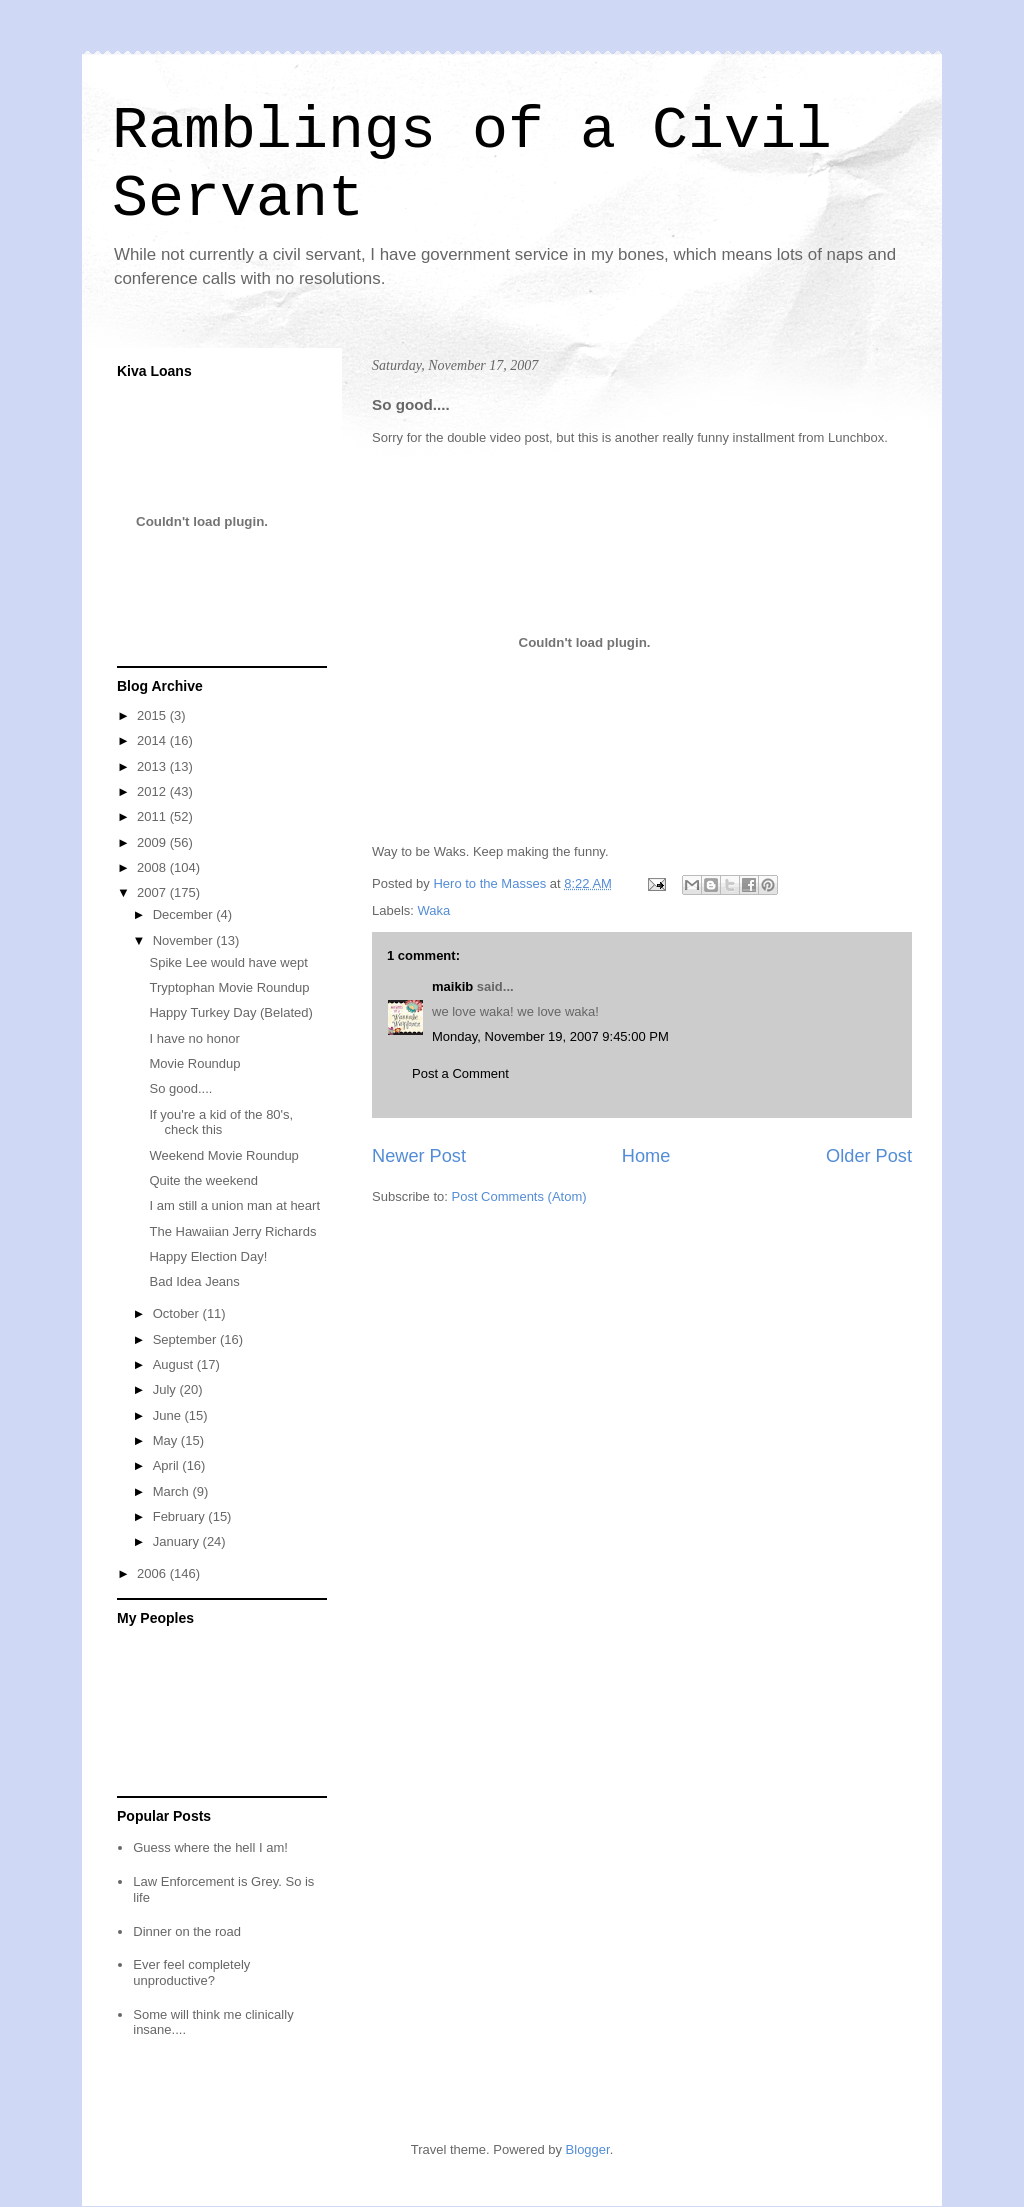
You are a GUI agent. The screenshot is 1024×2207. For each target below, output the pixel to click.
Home (646, 1156)
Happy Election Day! (208, 1256)
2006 (153, 1573)
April (168, 1465)
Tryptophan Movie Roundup (229, 987)
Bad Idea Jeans (194, 1281)
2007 (153, 892)
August (175, 1364)
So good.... (180, 1088)
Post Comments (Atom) (519, 1196)
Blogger (588, 2149)
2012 (153, 791)
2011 (153, 816)
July (166, 1389)
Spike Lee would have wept (228, 962)
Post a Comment (460, 1073)
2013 (153, 766)
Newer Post (419, 1156)
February (181, 1516)
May (167, 1440)
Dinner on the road (187, 1931)
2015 (153, 715)
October (178, 1313)
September (186, 1339)
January (178, 1541)
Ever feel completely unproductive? (191, 1972)
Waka (434, 910)
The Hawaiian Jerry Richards (232, 1231)
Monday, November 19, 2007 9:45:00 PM (550, 1036)
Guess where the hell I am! (210, 1847)
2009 (153, 842)
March (173, 1491)
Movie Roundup (194, 1063)
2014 (153, 740)
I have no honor (194, 1038)
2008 (153, 867)
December (185, 914)
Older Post (869, 1156)
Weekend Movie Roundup (223, 1155)
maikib (452, 986)
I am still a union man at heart (234, 1205)
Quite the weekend (203, 1180)
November (185, 940)
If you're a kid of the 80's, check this (221, 1122)
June (169, 1415)
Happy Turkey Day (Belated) (230, 1012)
